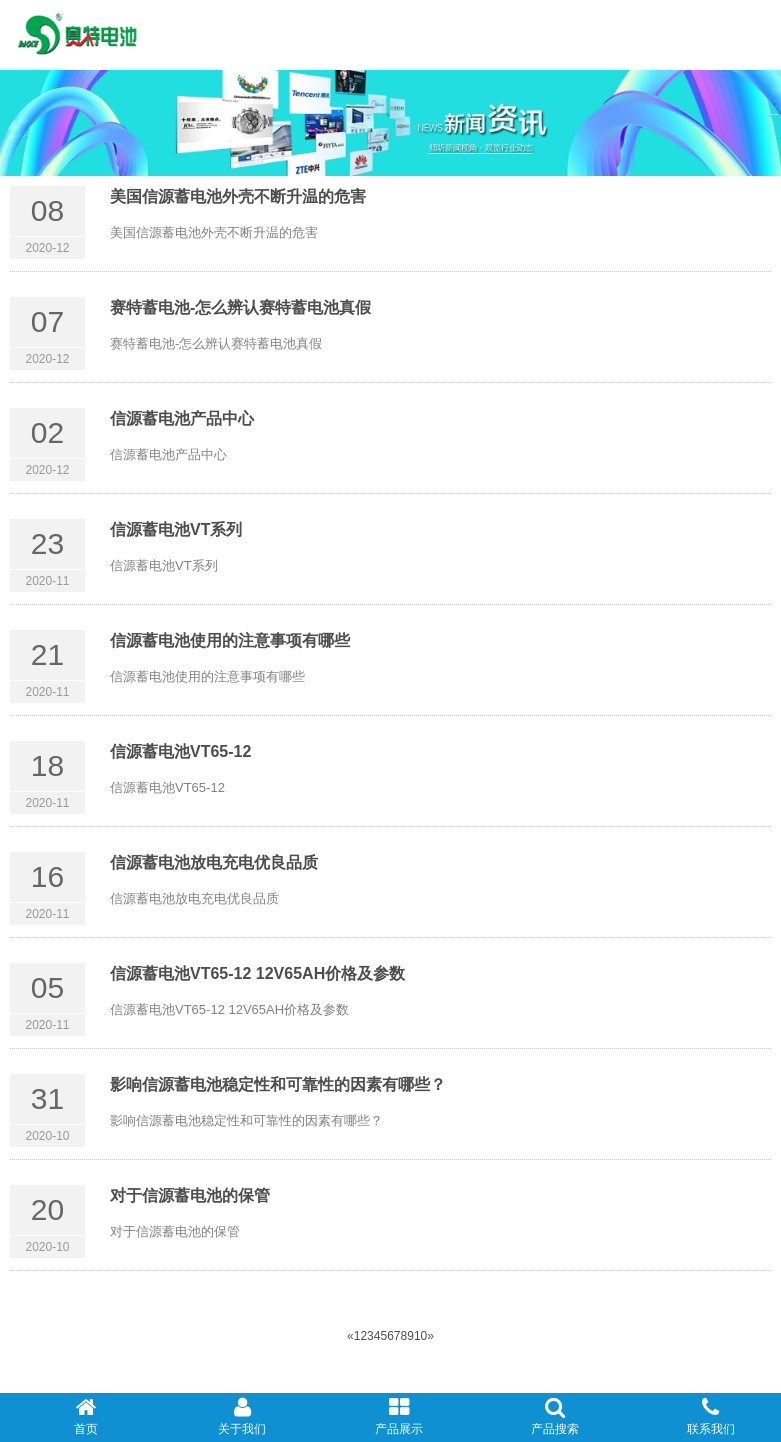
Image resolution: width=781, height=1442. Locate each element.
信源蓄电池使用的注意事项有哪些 (230, 640)
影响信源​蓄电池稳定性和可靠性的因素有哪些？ (278, 1084)
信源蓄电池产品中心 (182, 418)
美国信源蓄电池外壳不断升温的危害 (238, 196)
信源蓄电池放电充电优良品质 (214, 862)
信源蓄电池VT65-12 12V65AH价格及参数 (257, 973)
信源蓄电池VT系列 (176, 529)
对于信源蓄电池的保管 (190, 1195)
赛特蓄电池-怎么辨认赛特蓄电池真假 (240, 307)
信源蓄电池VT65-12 (180, 751)
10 (420, 1336)
